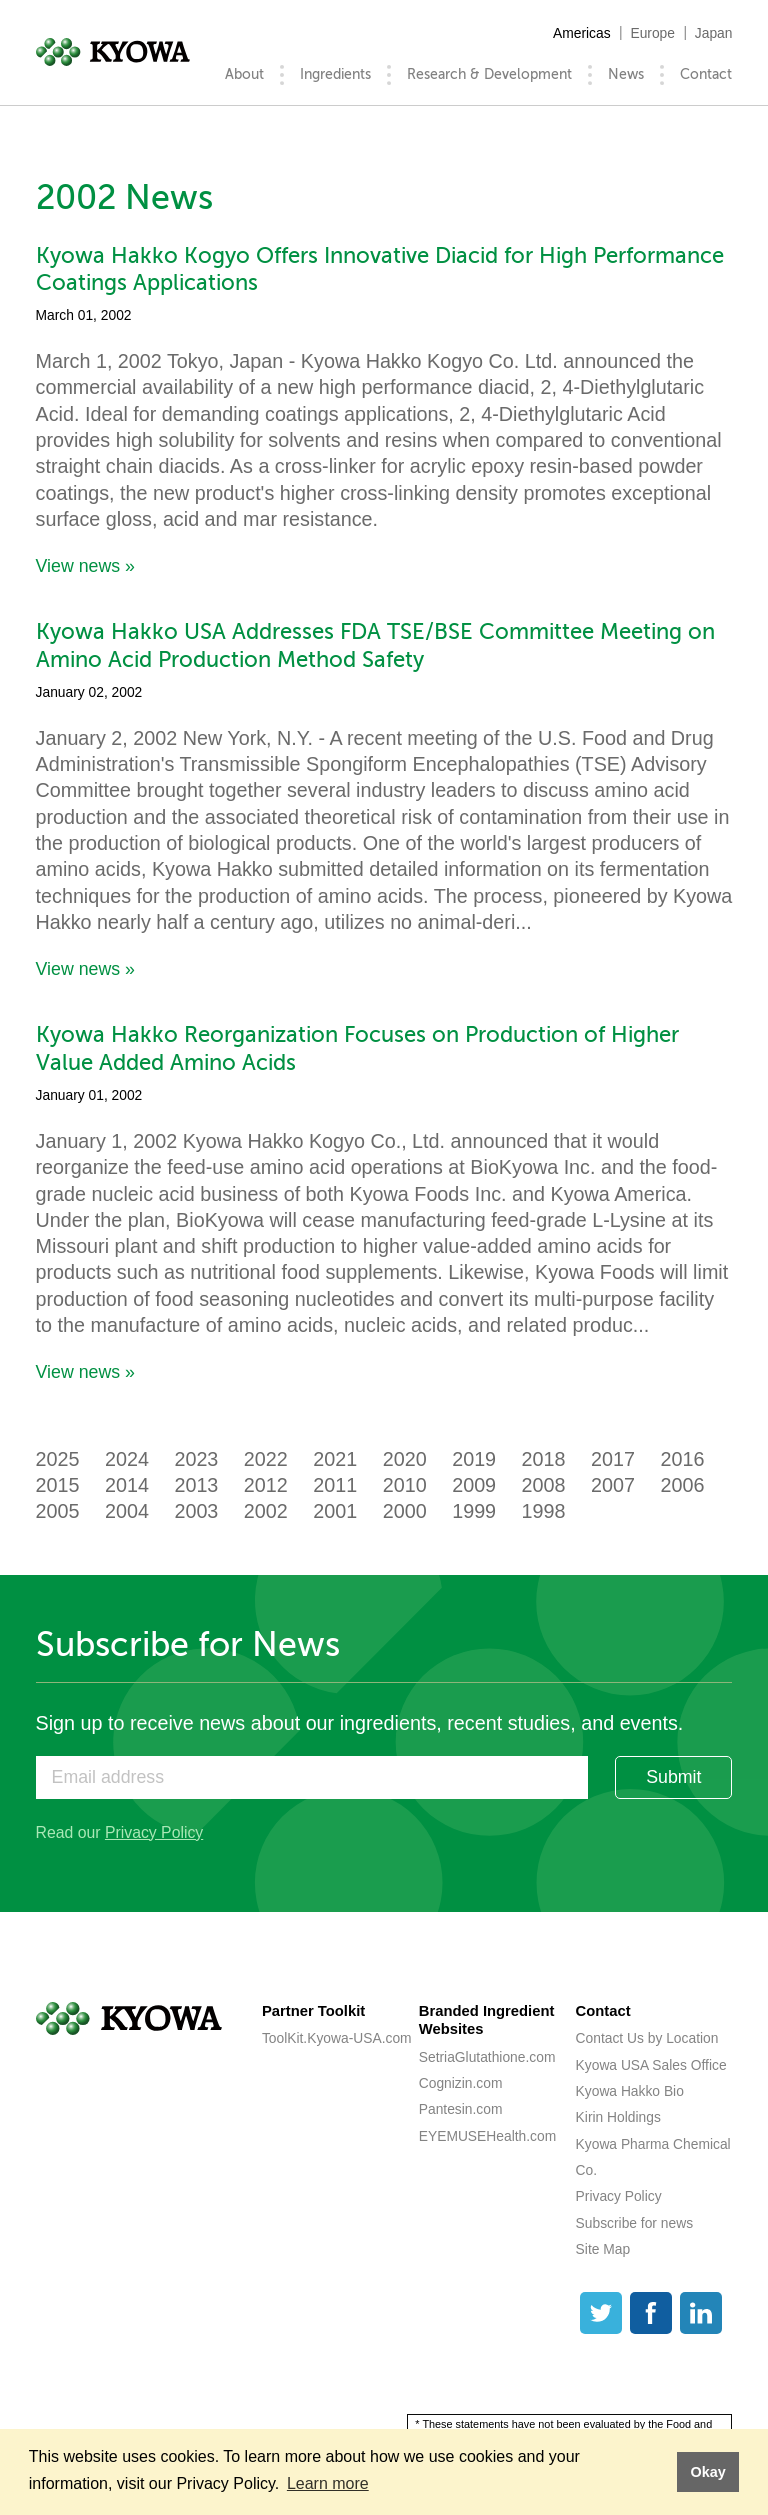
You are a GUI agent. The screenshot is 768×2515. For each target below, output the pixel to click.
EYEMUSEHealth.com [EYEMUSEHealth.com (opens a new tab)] (487, 2136)
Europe (652, 33)
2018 (544, 1459)
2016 (682, 1459)
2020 (405, 1459)
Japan (714, 33)
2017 (613, 1459)
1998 (544, 1511)
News (626, 74)
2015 (58, 1485)
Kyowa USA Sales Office (651, 2065)
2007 (613, 1485)
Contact (706, 74)
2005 (58, 1511)
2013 (196, 1485)
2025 (58, 1459)
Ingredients (335, 74)
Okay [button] (707, 2472)
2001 (335, 1511)
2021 (335, 1459)
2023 (196, 1459)
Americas (582, 33)
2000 (405, 1511)
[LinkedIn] (701, 2313)
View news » (85, 566)
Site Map (603, 2249)
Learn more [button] (328, 2483)
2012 (266, 1485)
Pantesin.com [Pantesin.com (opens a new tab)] (461, 2109)
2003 (196, 1511)
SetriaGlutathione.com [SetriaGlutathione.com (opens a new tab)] (487, 2057)
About (244, 74)
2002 (266, 1511)
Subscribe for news (634, 2223)
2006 (682, 1485)
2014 (127, 1485)
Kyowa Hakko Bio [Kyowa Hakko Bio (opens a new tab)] (630, 2091)
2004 (127, 1511)
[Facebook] (651, 2313)
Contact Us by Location (647, 2038)
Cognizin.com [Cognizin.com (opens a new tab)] (461, 2083)
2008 (544, 1485)
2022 (266, 1459)
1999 (474, 1511)
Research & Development (489, 74)
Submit (673, 1777)
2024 (127, 1459)
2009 (474, 1485)
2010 (405, 1485)
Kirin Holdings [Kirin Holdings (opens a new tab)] (618, 2117)
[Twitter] (601, 2313)
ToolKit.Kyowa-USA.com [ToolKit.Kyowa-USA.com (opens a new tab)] (337, 2038)
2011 (335, 1485)
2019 (474, 1459)
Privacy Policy (154, 1832)
